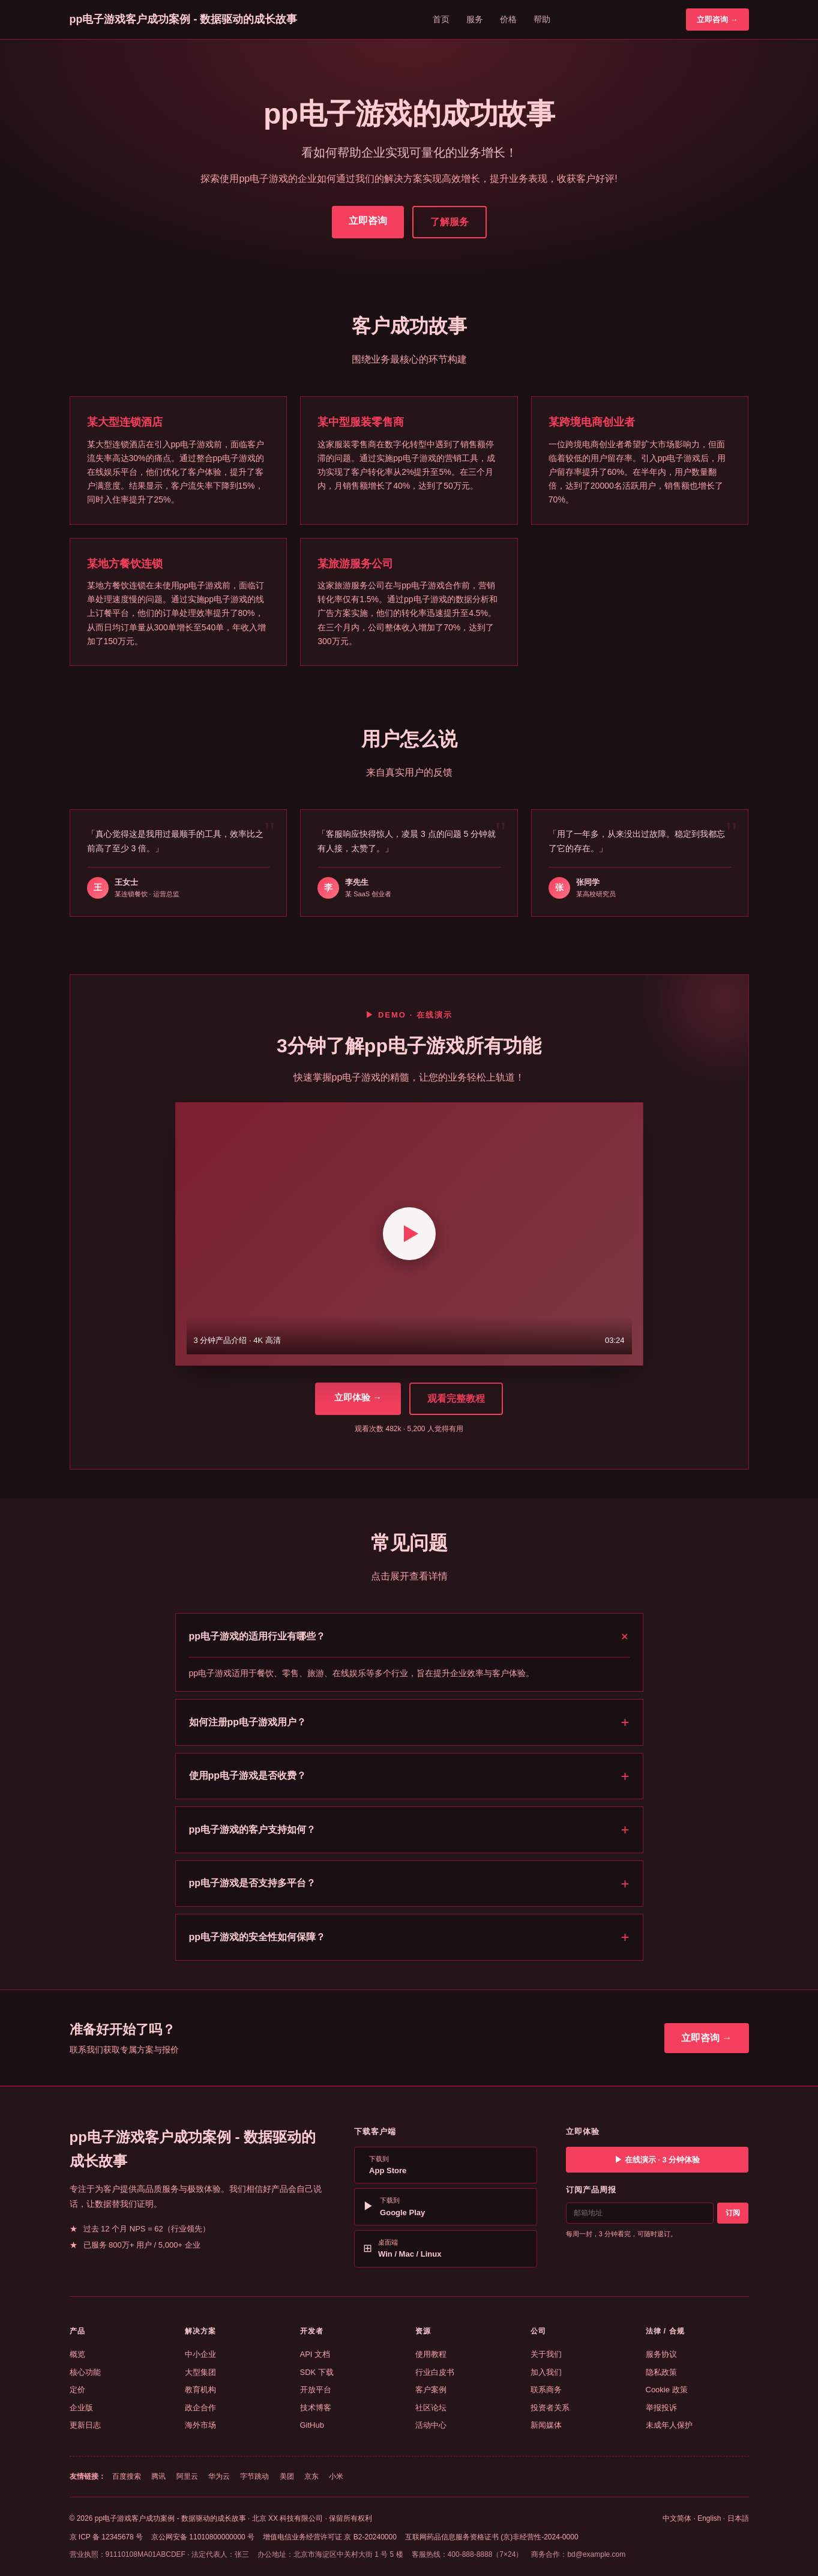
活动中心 (431, 2425)
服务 (474, 19)
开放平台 (315, 2389)
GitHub (312, 2425)
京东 (311, 2476)
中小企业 (200, 2354)
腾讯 (158, 2476)
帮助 (542, 19)
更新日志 (85, 2425)
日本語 (738, 2518)
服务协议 (661, 2354)
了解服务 (449, 222)
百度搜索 (126, 2476)
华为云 (219, 2476)
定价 (77, 2389)
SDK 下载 (317, 2372)
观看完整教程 (456, 1398)
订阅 (733, 2213)
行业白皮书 (434, 2372)
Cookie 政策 (667, 2389)
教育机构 (200, 2389)
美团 (287, 2476)
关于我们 (546, 2354)
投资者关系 (550, 2407)
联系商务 (546, 2389)
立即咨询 (368, 221)
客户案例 (431, 2389)
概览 (77, 2354)
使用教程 (431, 2354)
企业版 (81, 2407)
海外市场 (200, 2425)
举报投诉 (661, 2407)
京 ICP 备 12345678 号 (106, 2537)
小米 (336, 2476)
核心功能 (85, 2372)
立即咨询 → (717, 19)
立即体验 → (358, 1397)
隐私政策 (661, 2372)
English (709, 2518)
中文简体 (677, 2518)
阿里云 (187, 2476)
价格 (508, 19)
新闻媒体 (546, 2425)
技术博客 (315, 2407)
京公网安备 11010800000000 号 (202, 2537)
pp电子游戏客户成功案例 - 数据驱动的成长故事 (184, 19)
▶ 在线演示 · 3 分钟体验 (657, 2159)
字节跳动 (254, 2476)
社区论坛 (431, 2407)
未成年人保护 (669, 2425)
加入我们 (546, 2372)
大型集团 (200, 2372)
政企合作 (200, 2407)
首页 (441, 19)
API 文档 (315, 2354)
